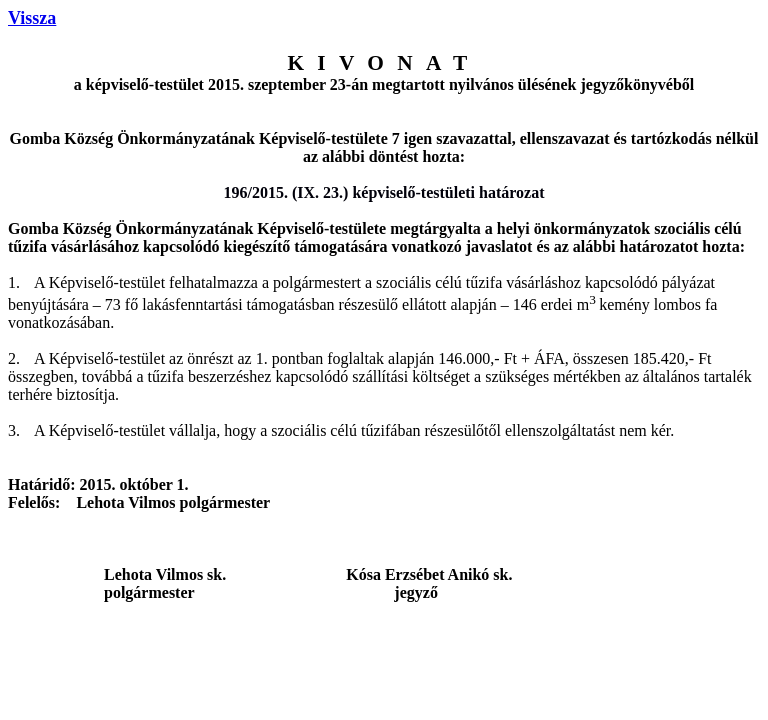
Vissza (32, 18)
